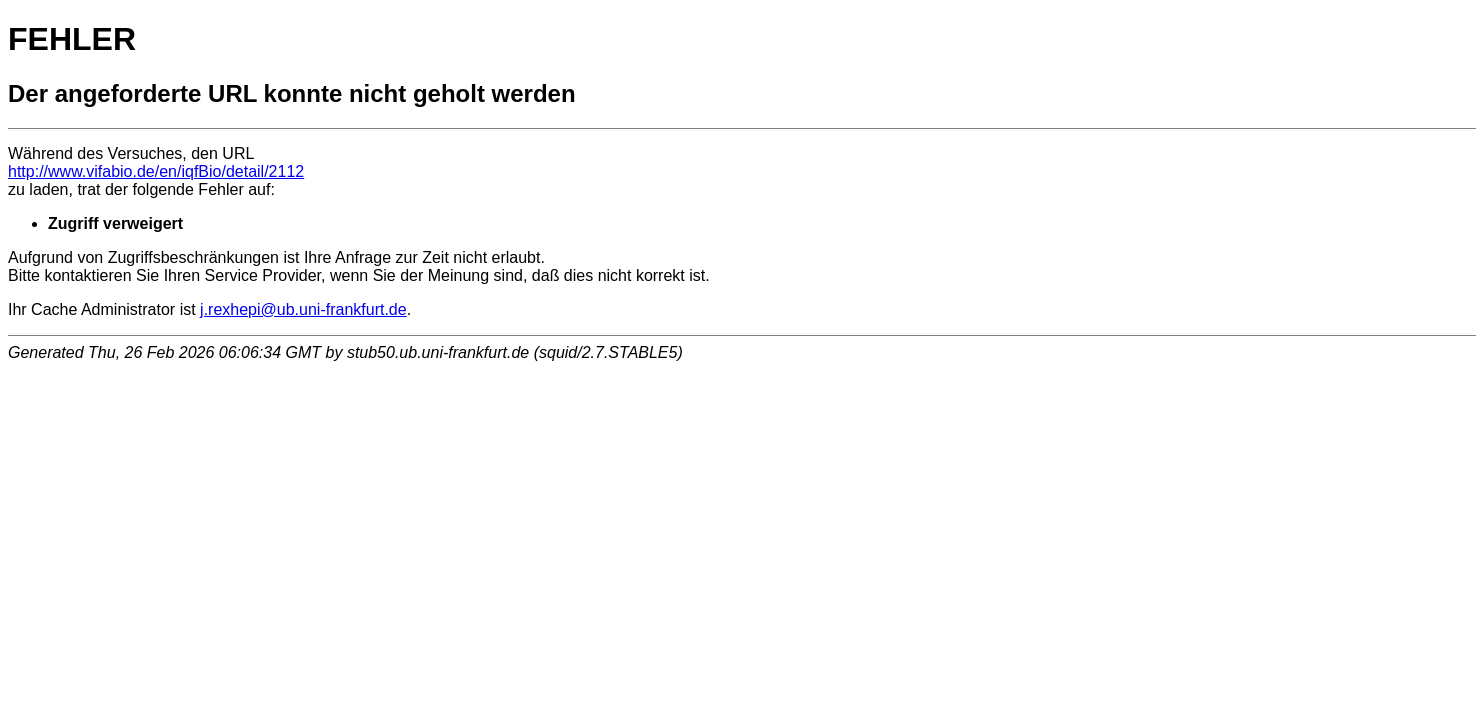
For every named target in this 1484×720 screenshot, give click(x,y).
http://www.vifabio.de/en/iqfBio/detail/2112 (156, 171)
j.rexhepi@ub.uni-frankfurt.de (303, 309)
